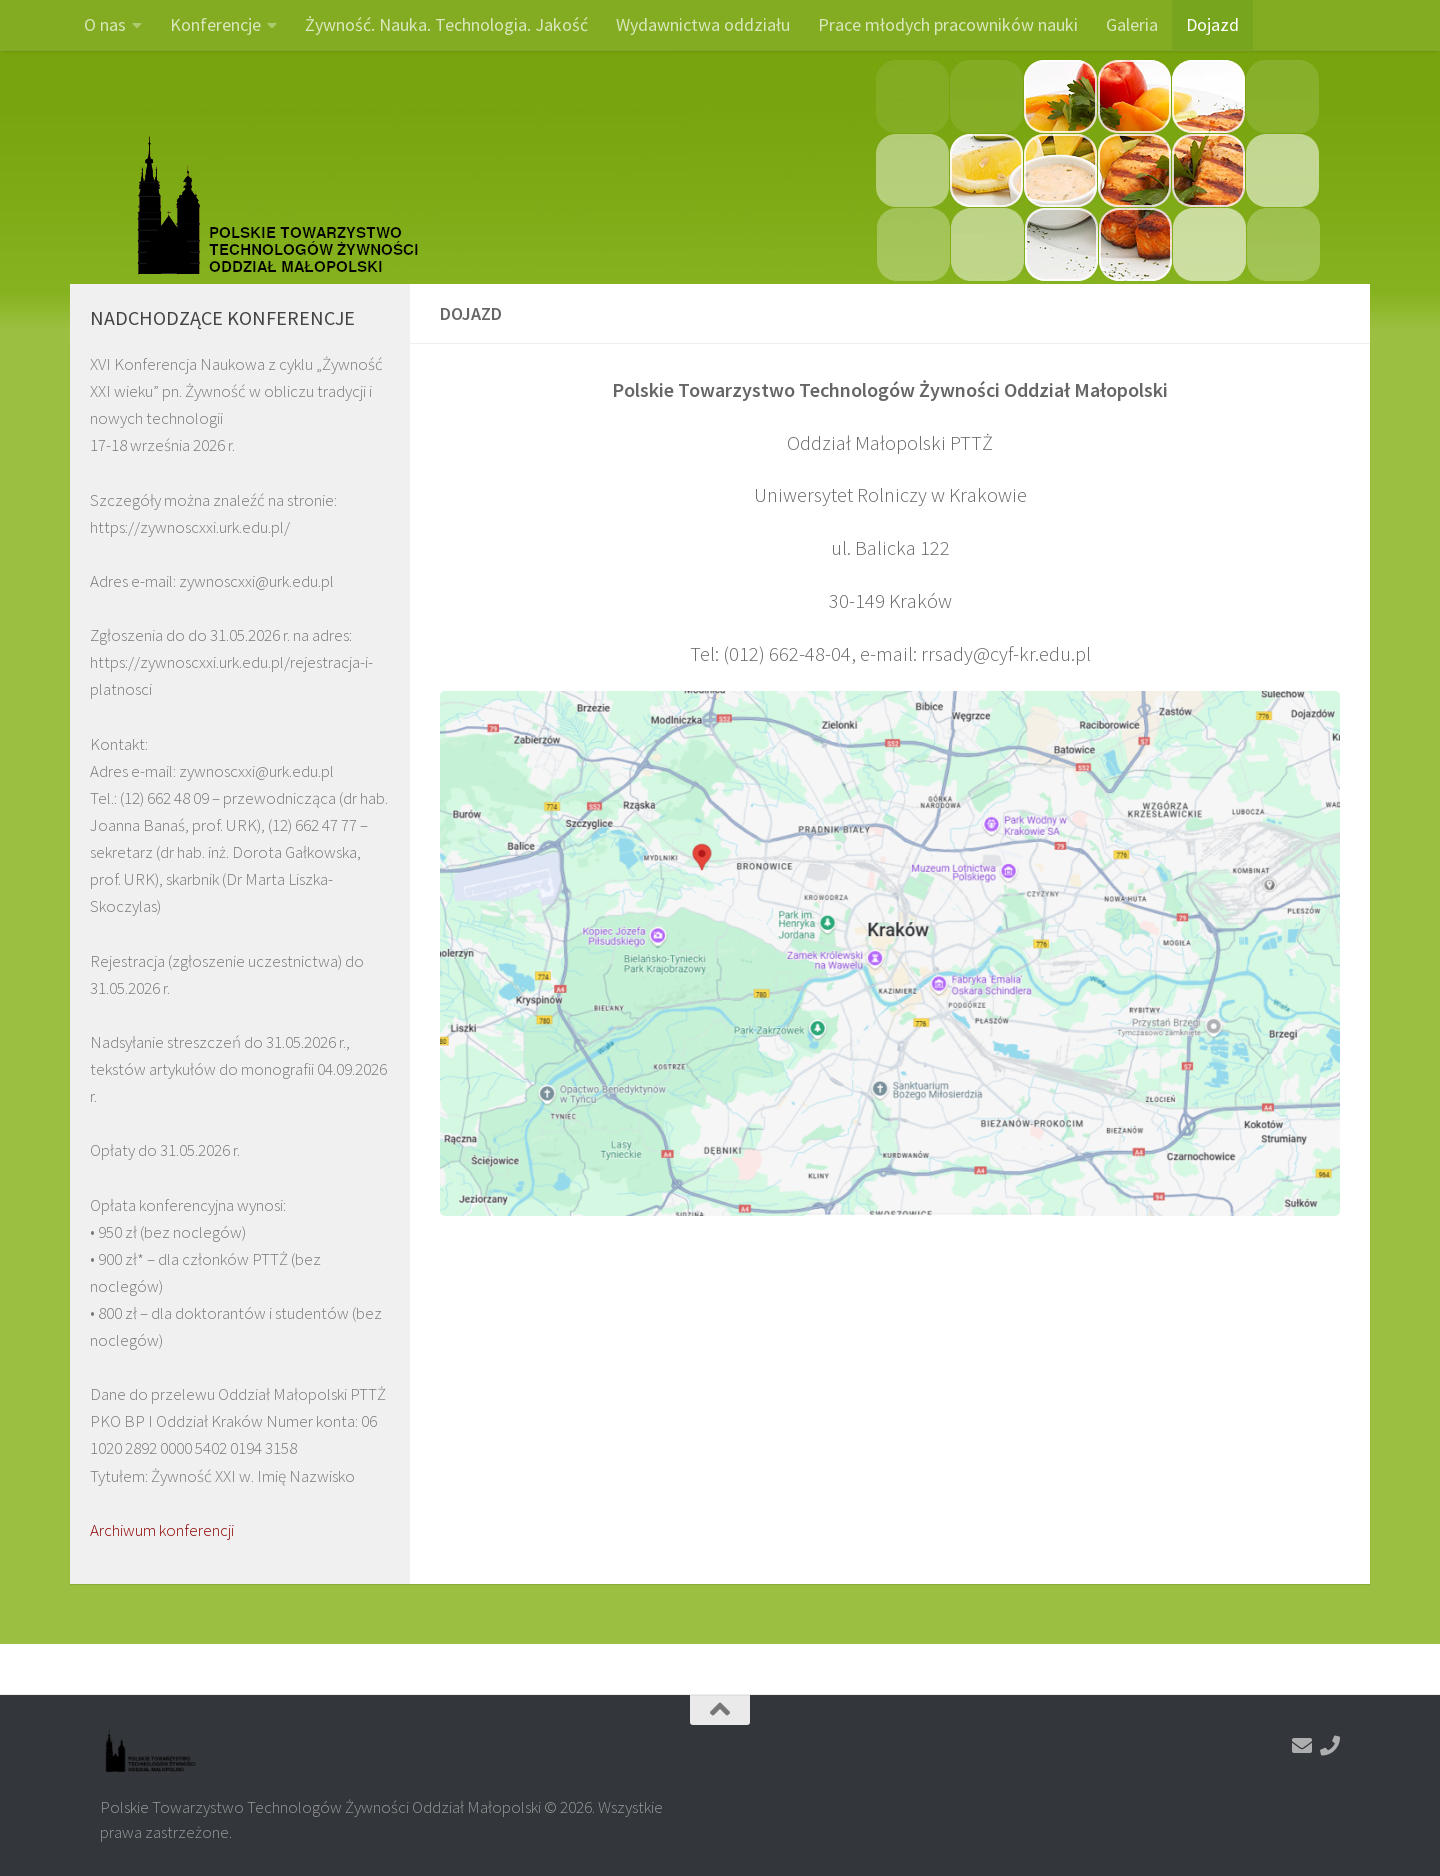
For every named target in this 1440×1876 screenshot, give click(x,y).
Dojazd (1212, 24)
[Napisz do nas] (1302, 1746)
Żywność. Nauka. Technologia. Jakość (446, 24)
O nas (105, 24)
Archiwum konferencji (162, 1530)
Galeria (1132, 24)
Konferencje (215, 24)
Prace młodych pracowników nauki (948, 24)
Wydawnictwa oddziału (703, 24)
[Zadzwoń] (1330, 1746)
